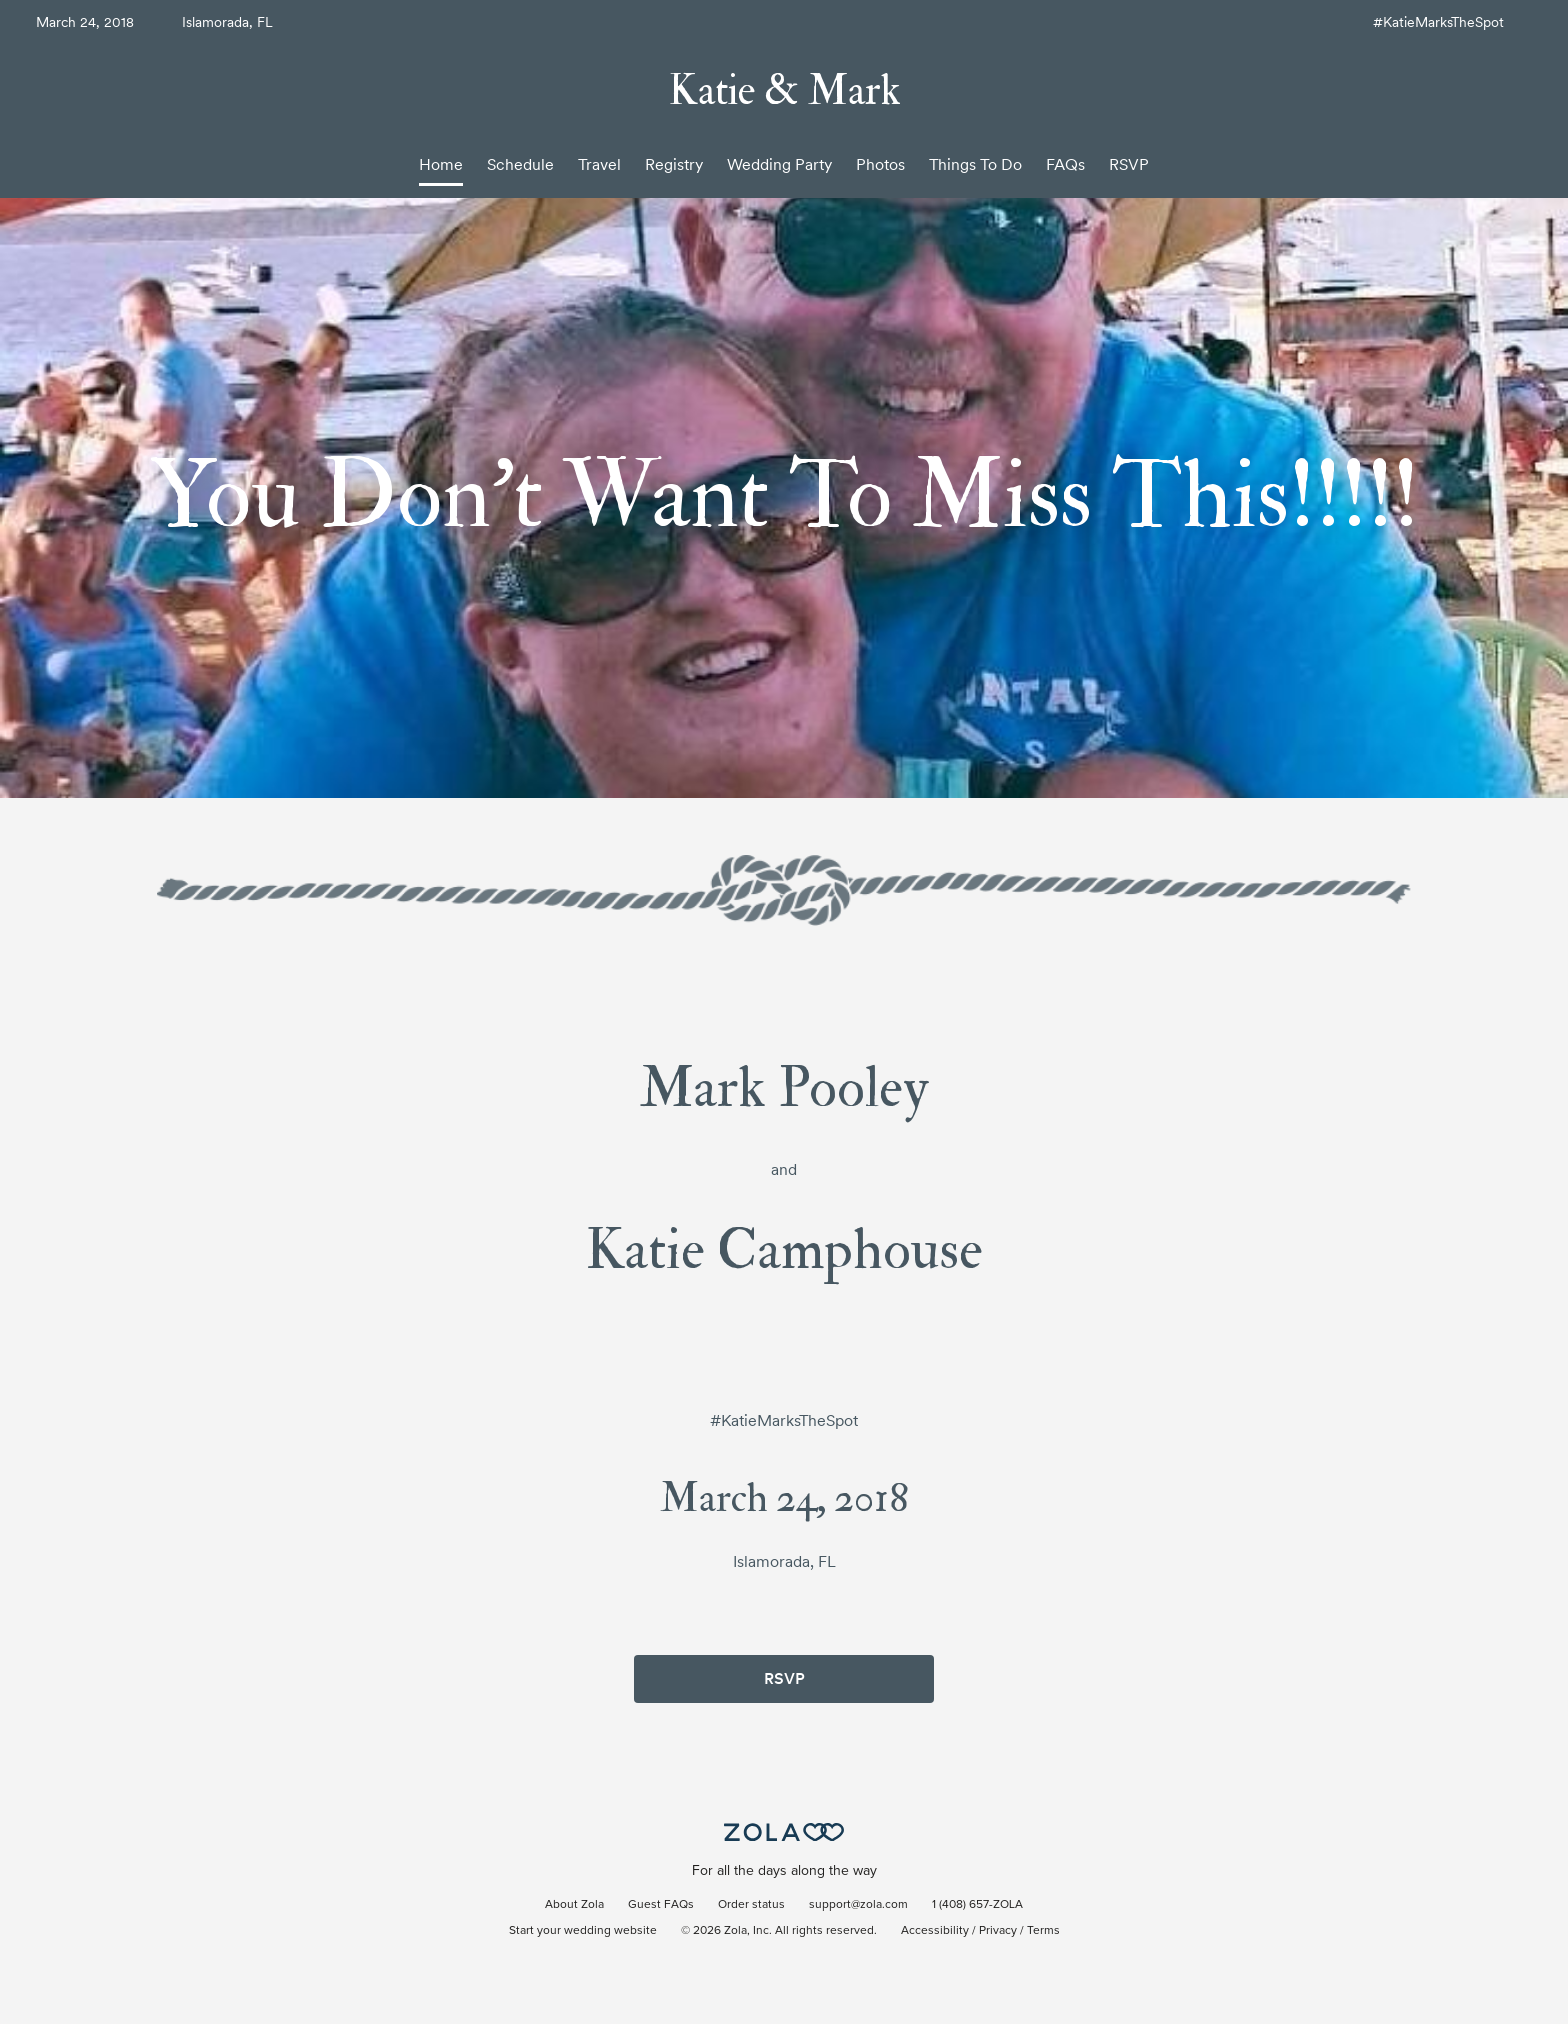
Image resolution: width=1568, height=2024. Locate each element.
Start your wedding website (583, 1931)
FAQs (1065, 164)
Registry (674, 164)
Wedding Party (779, 164)
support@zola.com (858, 1905)
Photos (880, 164)
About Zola (574, 1905)
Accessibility (935, 1931)
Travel (599, 164)
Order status (751, 1905)
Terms (1043, 1931)
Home (441, 164)
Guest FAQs (661, 1905)
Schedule (520, 164)
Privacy (998, 1931)
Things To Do (975, 164)
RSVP (1129, 164)
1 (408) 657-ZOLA (977, 1905)
